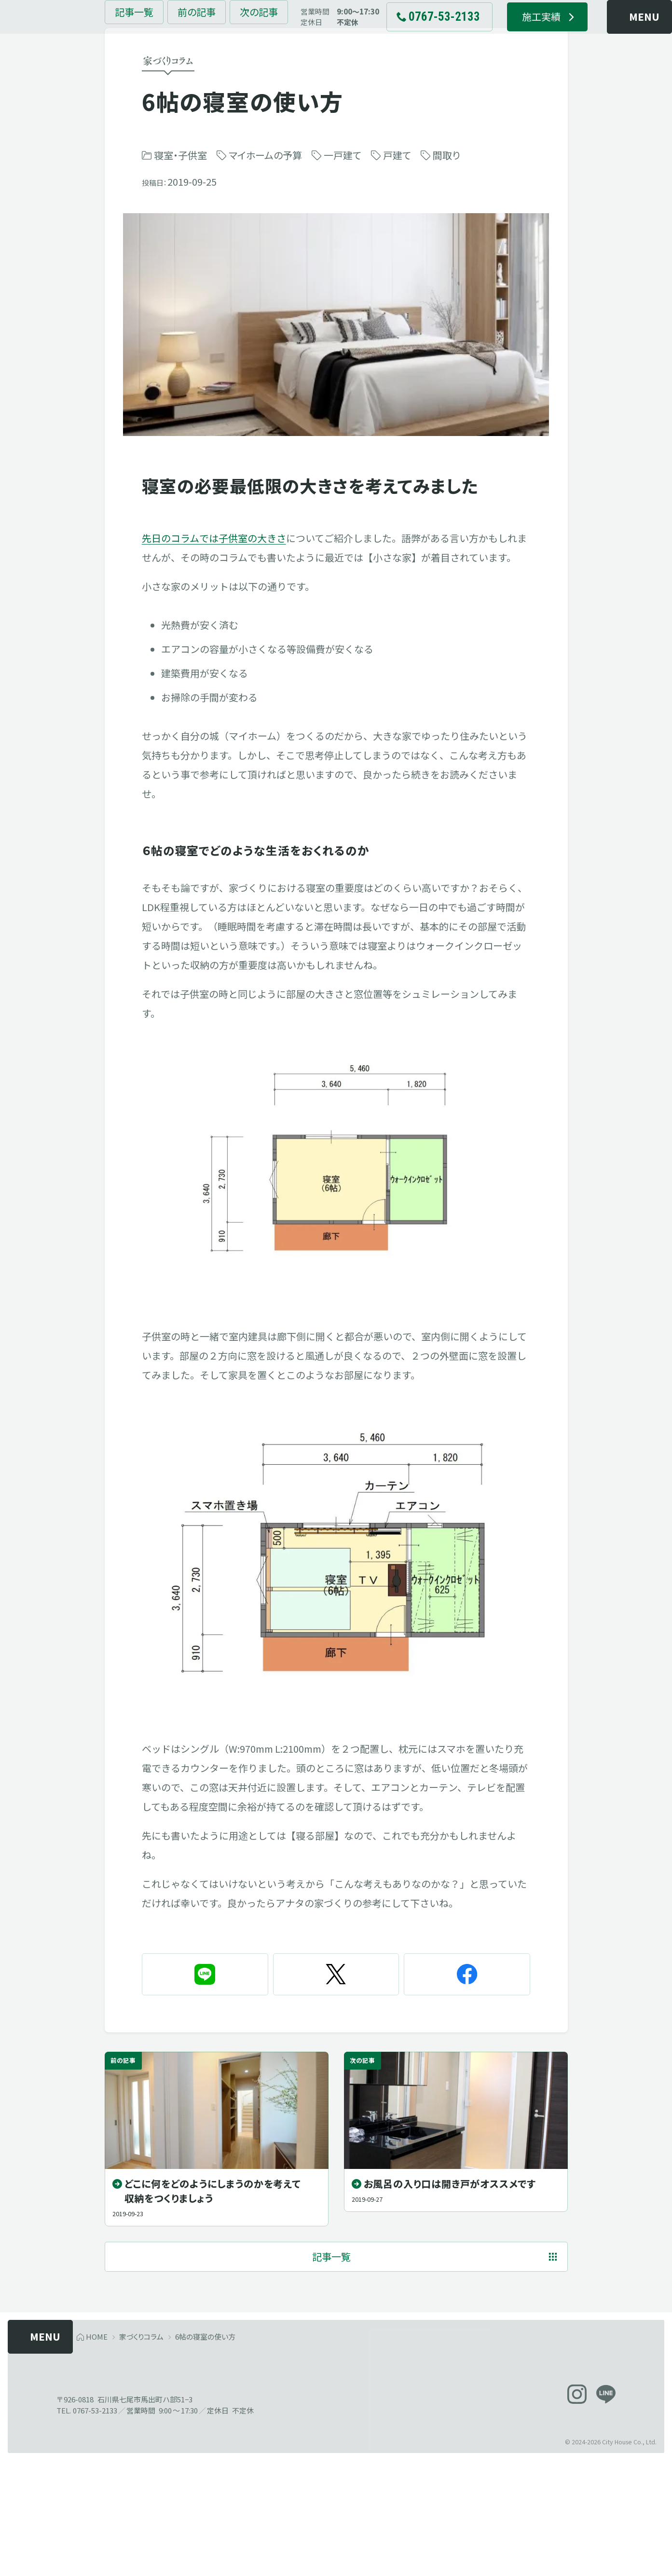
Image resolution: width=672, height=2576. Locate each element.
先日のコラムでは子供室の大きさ (214, 606)
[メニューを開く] (615, 34)
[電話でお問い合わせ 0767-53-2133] (410, 33)
